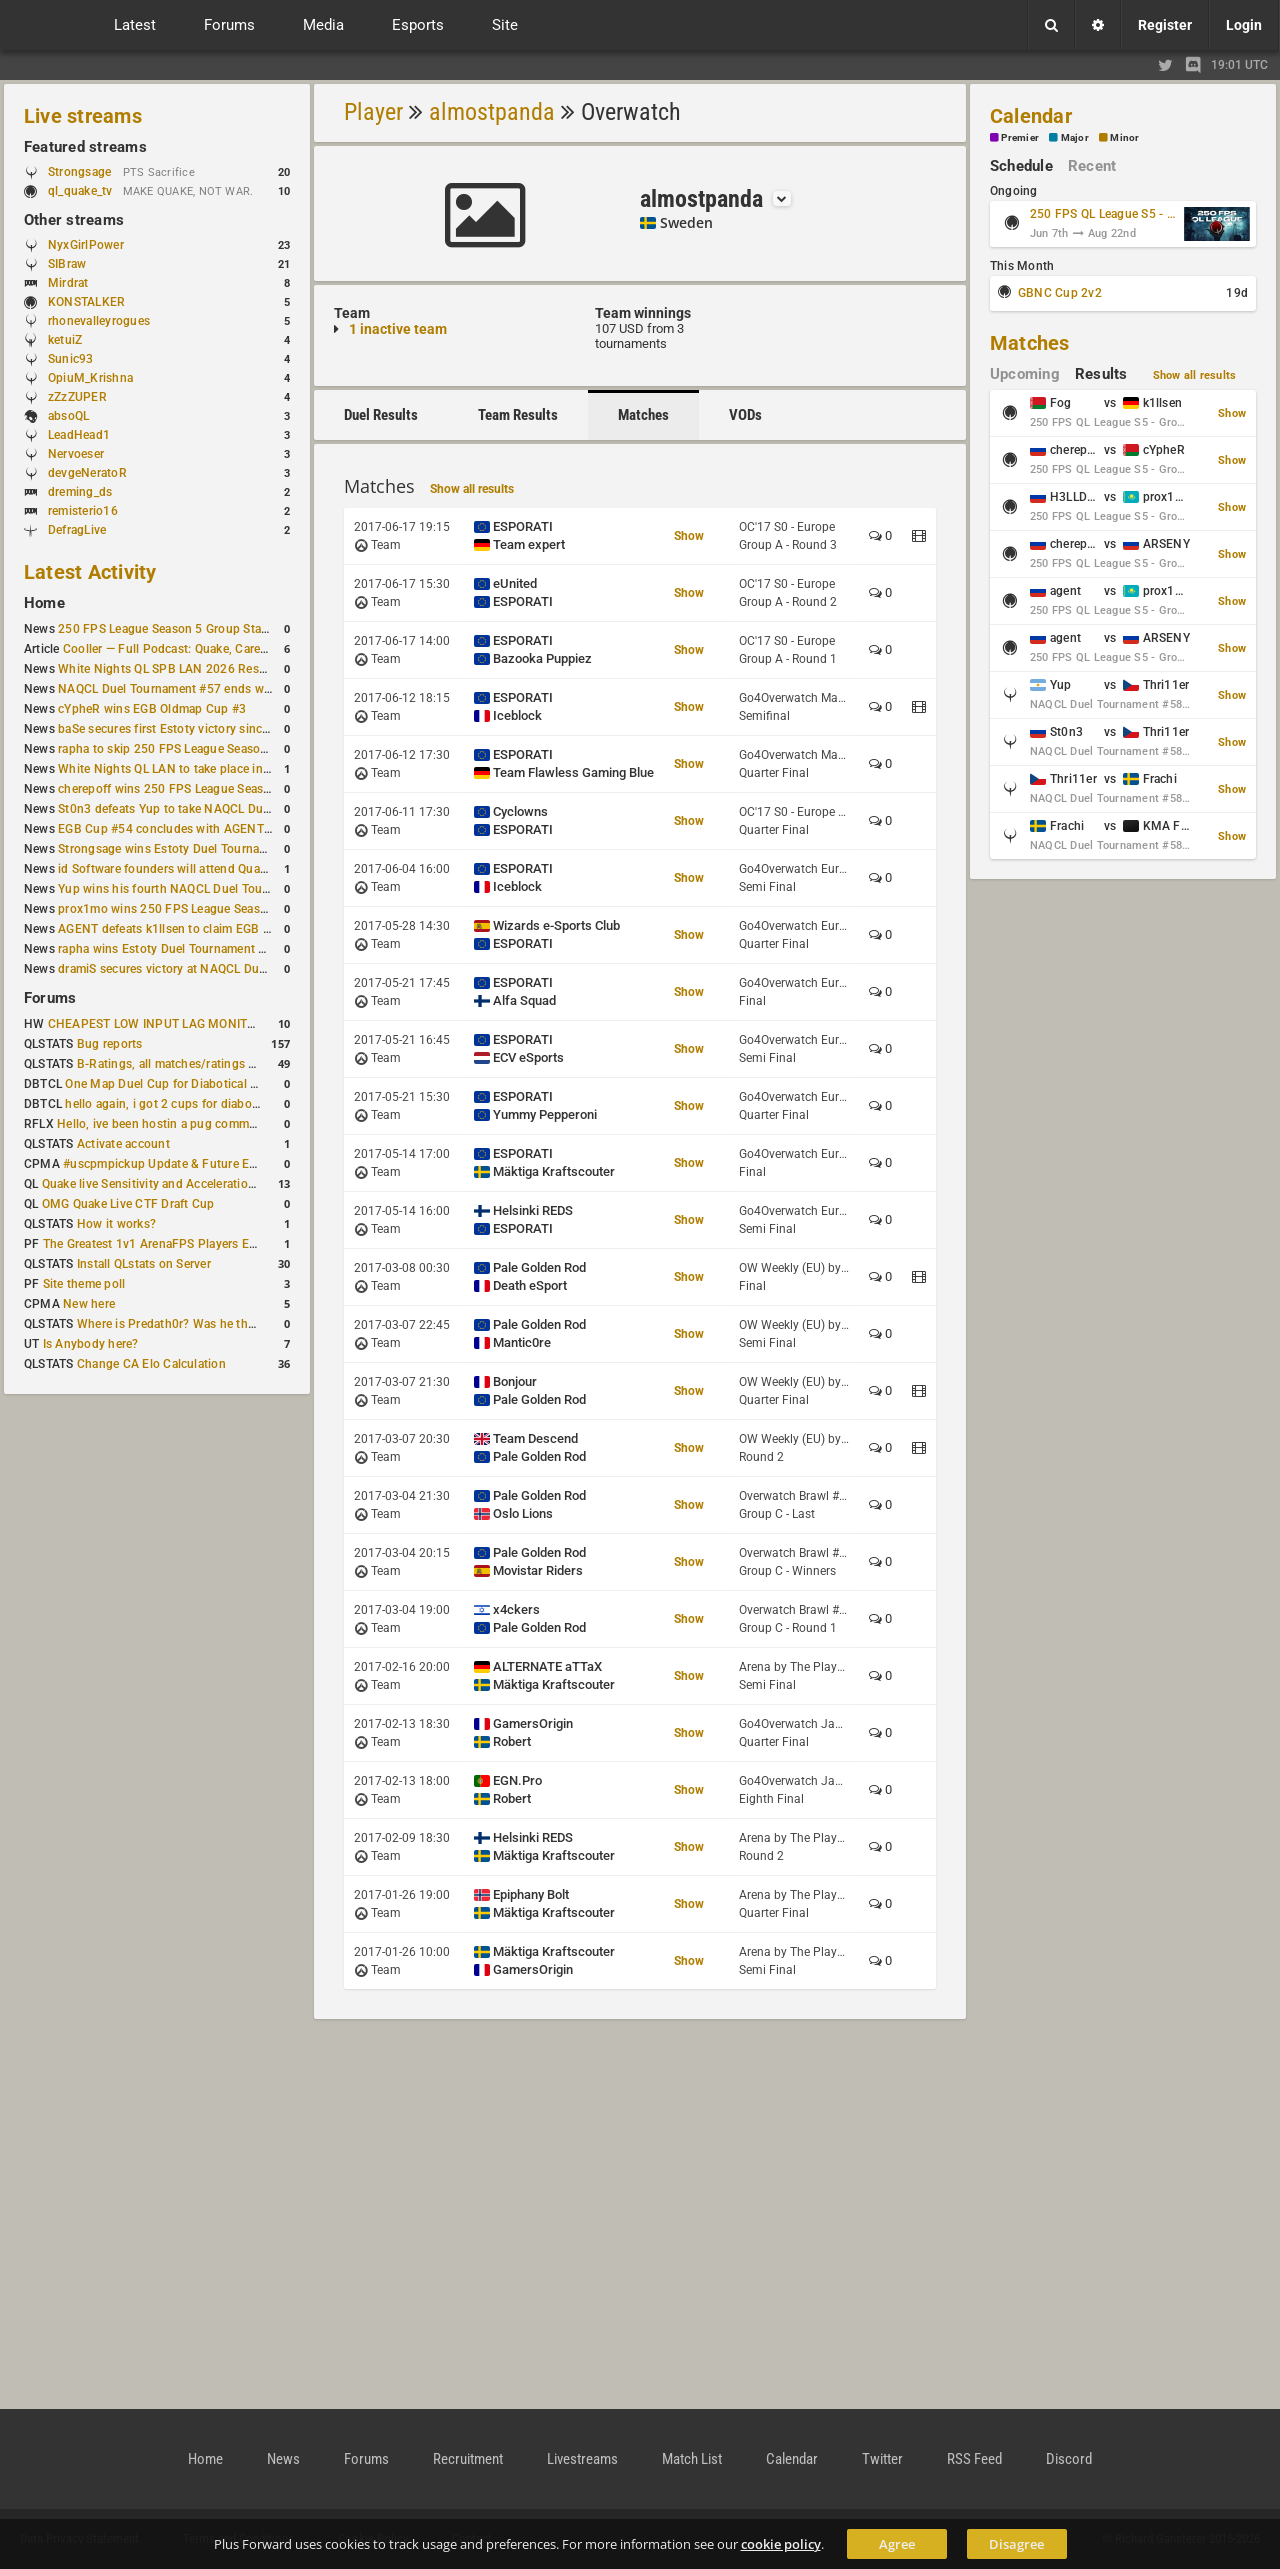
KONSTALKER (86, 302)
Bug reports (110, 1044)
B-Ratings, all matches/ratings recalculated (196, 1064)
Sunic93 (71, 359)
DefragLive (77, 530)
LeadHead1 (79, 435)
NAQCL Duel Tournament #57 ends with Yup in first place (216, 689)
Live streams (83, 116)
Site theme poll (84, 1284)
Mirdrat (68, 283)
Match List (692, 2459)
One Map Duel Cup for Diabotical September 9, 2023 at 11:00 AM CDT (259, 1084)
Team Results (518, 415)
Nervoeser (76, 454)
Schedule (1021, 166)
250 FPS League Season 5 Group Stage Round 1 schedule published (247, 629)
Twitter (882, 2459)
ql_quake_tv (80, 191)
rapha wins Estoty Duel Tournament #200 (172, 949)
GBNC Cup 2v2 (1060, 293)
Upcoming (1025, 374)
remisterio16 (83, 511)
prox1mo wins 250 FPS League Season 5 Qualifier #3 (205, 909)
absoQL (68, 416)
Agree (897, 2544)
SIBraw (67, 264)
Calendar (1031, 116)
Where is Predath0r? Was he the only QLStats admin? (224, 1324)
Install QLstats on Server (144, 1264)
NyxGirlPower (86, 245)
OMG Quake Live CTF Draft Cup (128, 1204)
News (283, 2459)
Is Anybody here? (91, 1344)
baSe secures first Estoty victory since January (187, 729)
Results (1101, 374)
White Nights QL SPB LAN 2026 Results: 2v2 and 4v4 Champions (239, 669)
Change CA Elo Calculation (151, 1364)
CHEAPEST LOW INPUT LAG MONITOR (156, 1024)
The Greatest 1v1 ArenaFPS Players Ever (154, 1244)
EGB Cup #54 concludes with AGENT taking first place (208, 829)
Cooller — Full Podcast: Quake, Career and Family (199, 649)
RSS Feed (974, 2459)
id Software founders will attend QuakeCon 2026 (192, 869)
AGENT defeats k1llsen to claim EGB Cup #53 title (196, 929)
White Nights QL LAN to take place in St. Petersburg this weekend (239, 769)
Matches (643, 415)
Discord (1069, 2459)
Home (44, 603)
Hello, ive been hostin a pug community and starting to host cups (238, 1124)
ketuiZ (65, 340)
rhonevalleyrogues (99, 321)
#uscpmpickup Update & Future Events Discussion (203, 1164)
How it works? (116, 1224)
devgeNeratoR (87, 473)
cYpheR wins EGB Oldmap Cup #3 (152, 709)
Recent (1092, 166)
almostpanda (492, 112)
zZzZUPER (77, 397)
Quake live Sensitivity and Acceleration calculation (180, 1184)
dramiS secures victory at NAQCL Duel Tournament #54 (210, 969)
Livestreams (582, 2459)
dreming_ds (80, 492)
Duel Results (381, 415)
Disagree (1016, 2544)
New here (89, 1304)
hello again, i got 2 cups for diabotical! (171, 1104)
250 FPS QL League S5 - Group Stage (1104, 214)
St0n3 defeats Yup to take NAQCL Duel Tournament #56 (212, 809)
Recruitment (468, 2459)
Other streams (74, 220)
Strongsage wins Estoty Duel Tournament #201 (188, 849)
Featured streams (85, 147)
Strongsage (79, 172)
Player (373, 112)
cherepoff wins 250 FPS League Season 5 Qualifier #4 (206, 789)
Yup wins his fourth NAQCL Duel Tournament (183, 889)
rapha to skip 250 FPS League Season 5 (168, 749)
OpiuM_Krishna (90, 378)
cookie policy (781, 2544)
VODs (745, 415)
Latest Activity (90, 572)
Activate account (123, 1144)
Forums (50, 998)
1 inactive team (398, 329)
